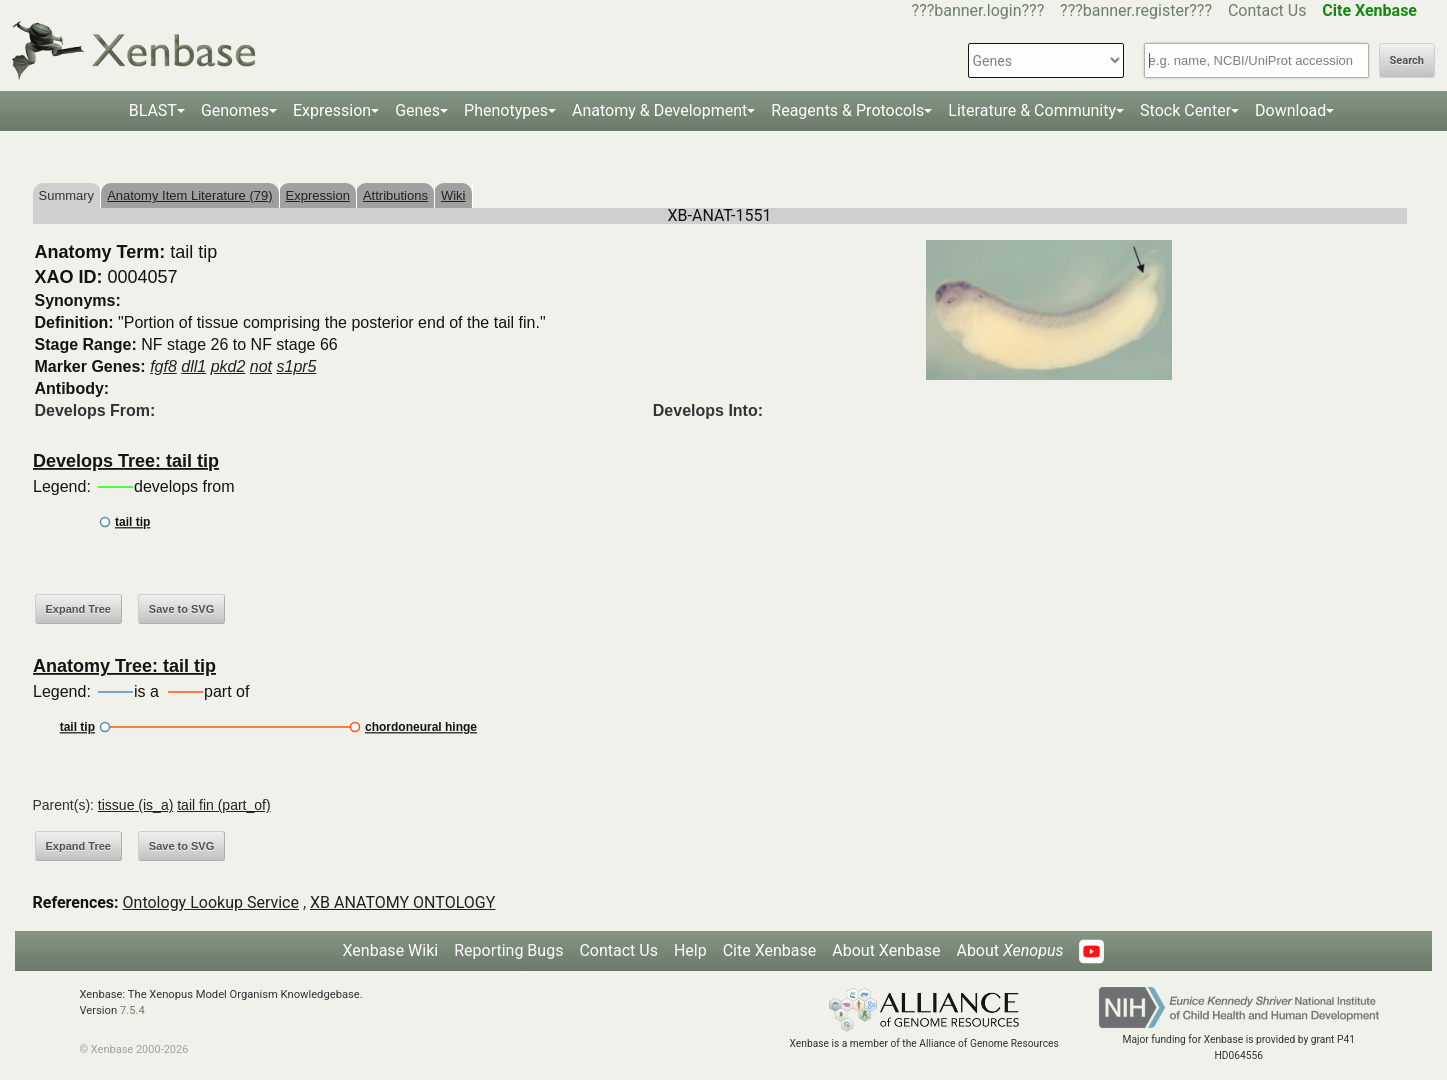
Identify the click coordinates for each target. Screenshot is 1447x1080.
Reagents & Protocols (847, 110)
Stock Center (1185, 110)
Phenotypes (506, 110)
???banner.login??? (978, 10)
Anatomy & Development (659, 110)
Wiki (453, 195)
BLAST (153, 110)
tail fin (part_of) (223, 805)
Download (1290, 110)
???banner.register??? (1136, 10)
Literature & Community (1032, 110)
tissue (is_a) (135, 805)
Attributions (395, 195)
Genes (417, 110)
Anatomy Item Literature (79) (189, 195)
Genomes (235, 110)
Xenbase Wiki (391, 950)
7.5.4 (132, 1010)
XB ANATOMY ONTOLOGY (402, 902)
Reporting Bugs (508, 950)
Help (690, 950)
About (1009, 950)
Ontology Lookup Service (211, 902)
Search (1407, 60)
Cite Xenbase (770, 950)
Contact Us (1267, 10)
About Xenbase (886, 950)
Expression (332, 110)
